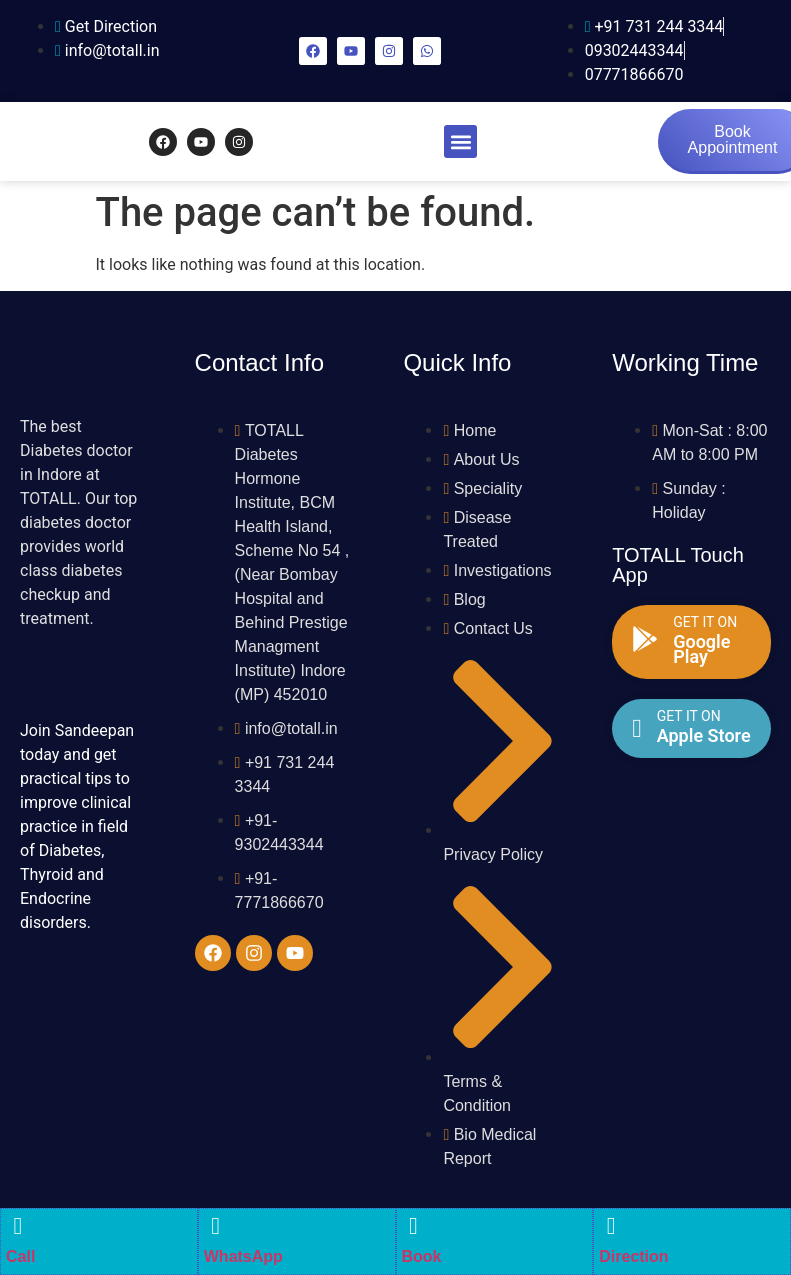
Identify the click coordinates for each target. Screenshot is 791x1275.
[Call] (18, 1226)
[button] (460, 141)
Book (422, 1256)
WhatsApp (243, 1256)
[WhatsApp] (216, 1226)
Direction (633, 1256)
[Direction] (611, 1226)
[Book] (414, 1226)
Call (20, 1256)
